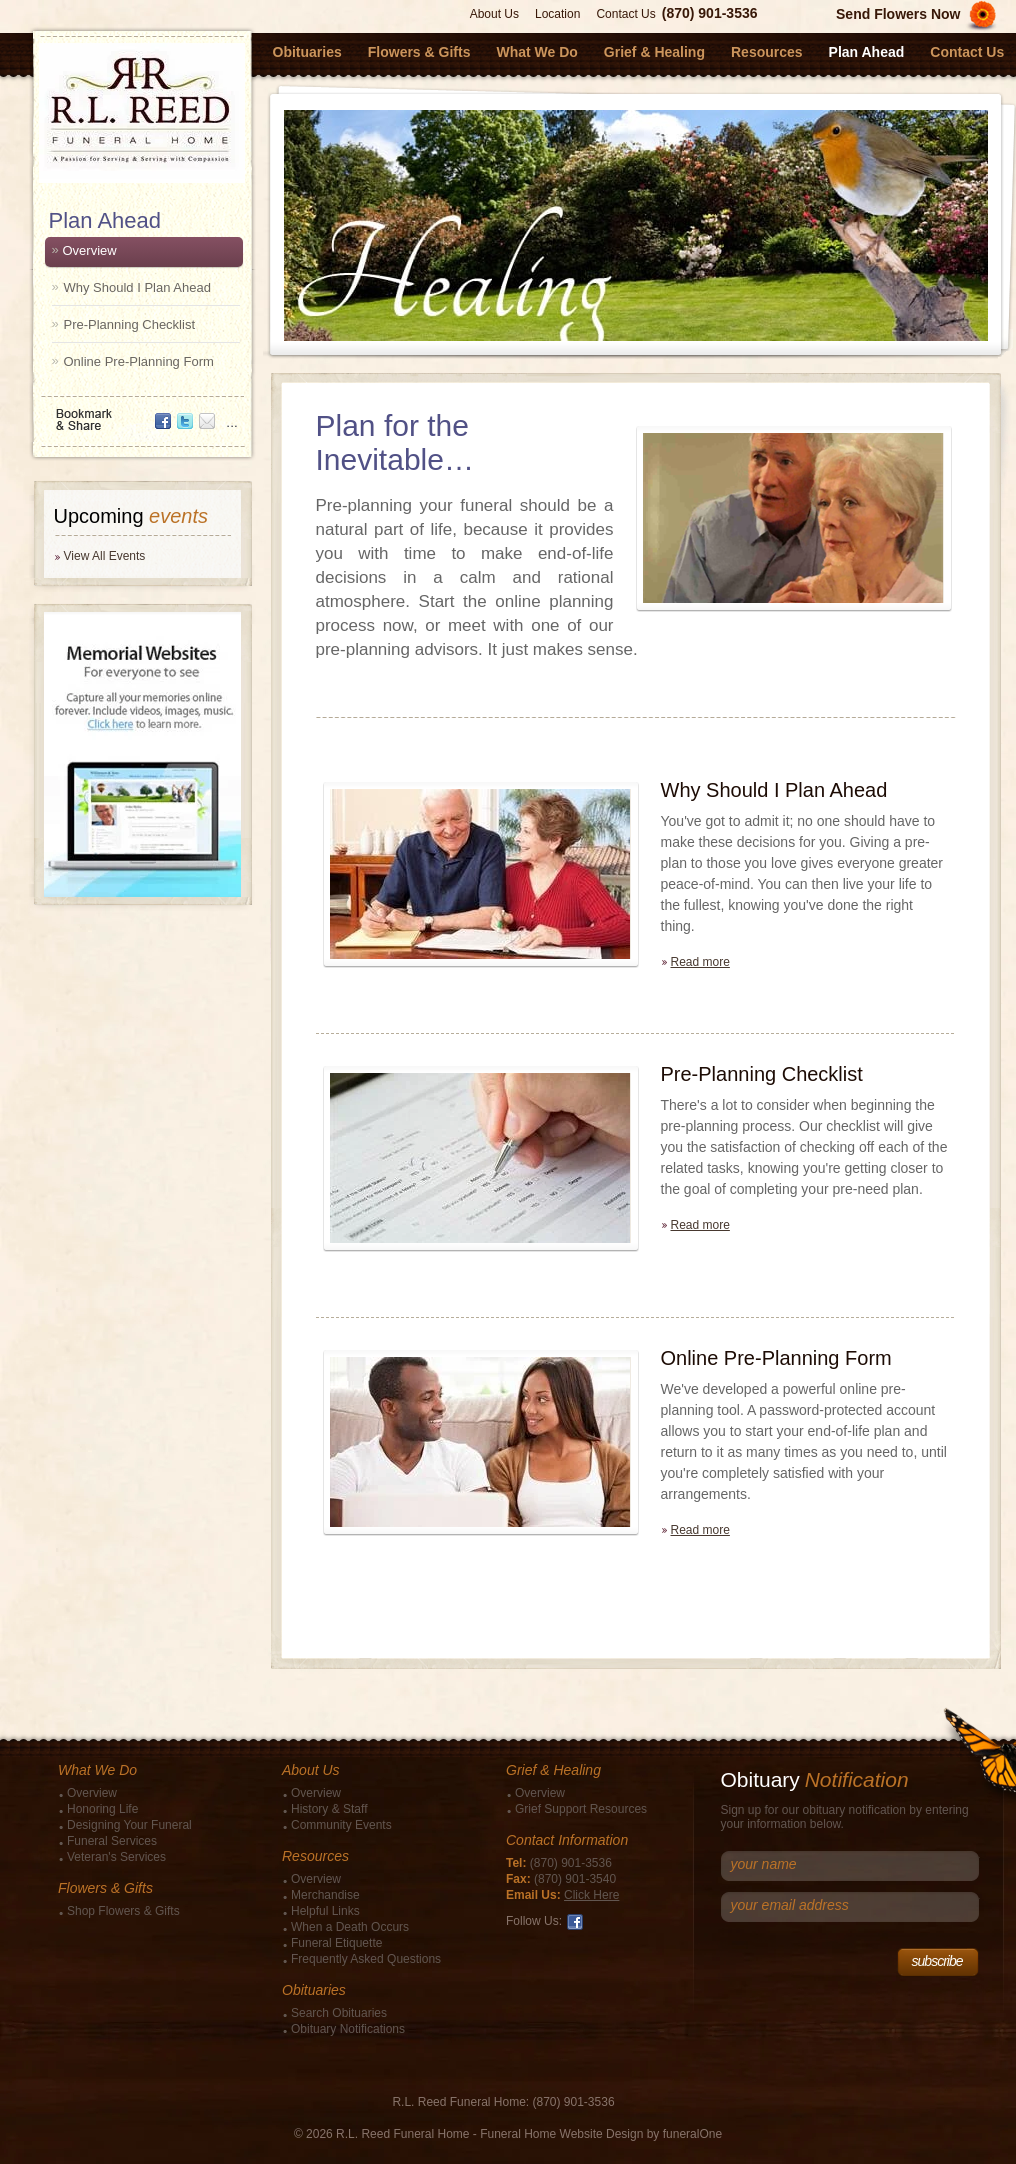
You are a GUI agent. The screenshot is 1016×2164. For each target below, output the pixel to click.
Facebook (575, 1922)
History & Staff (329, 1809)
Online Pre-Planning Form (139, 361)
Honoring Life (102, 1809)
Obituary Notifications (348, 2029)
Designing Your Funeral (129, 1825)
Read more (700, 962)
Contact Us (625, 14)
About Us (494, 14)
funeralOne (692, 2134)
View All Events (105, 556)
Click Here (591, 1895)
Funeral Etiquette (336, 1943)
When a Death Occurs (350, 1927)
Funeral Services (112, 1841)
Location (557, 14)
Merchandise (325, 1895)
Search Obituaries (339, 2013)
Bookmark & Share (141, 412)
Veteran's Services (116, 1857)
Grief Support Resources (581, 1809)
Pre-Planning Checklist (130, 324)
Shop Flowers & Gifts (123, 1911)
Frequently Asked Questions (366, 1959)
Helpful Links (325, 1911)
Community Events (341, 1825)
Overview (90, 250)
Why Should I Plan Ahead (137, 287)
